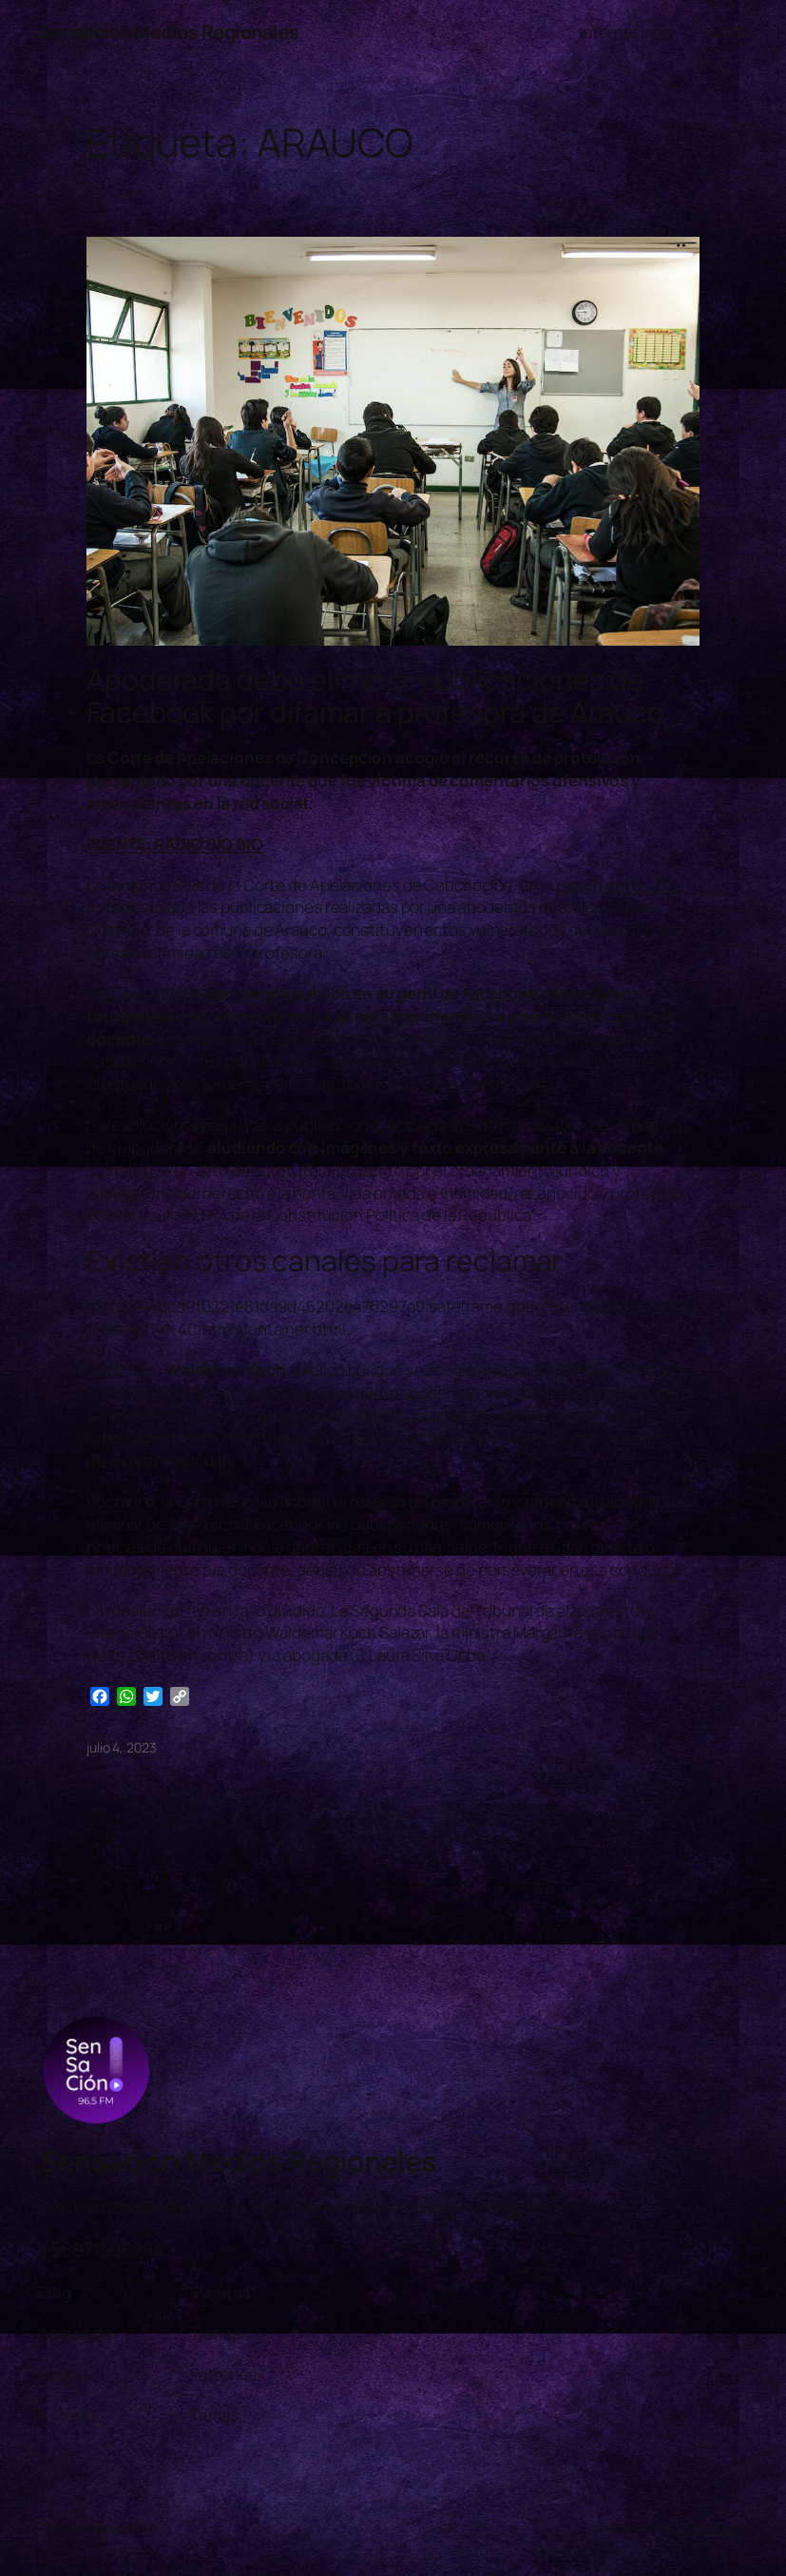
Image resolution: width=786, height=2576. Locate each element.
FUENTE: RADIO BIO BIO (174, 844)
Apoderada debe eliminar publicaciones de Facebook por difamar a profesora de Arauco (375, 695)
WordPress (715, 2527)
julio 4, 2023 (121, 1747)
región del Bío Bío (617, 885)
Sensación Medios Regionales (169, 32)
